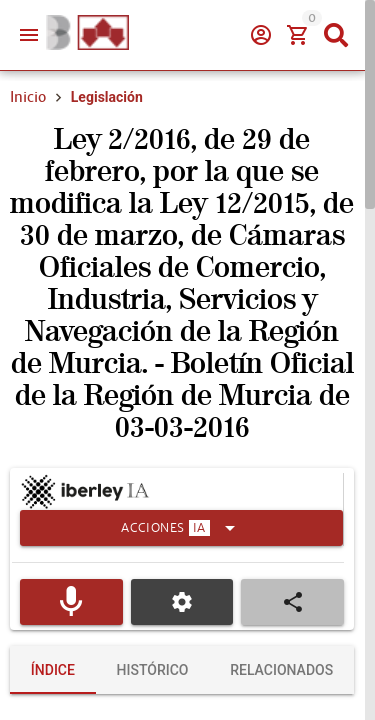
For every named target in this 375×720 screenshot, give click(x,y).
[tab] (53, 670)
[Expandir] (181, 528)
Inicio (28, 97)
